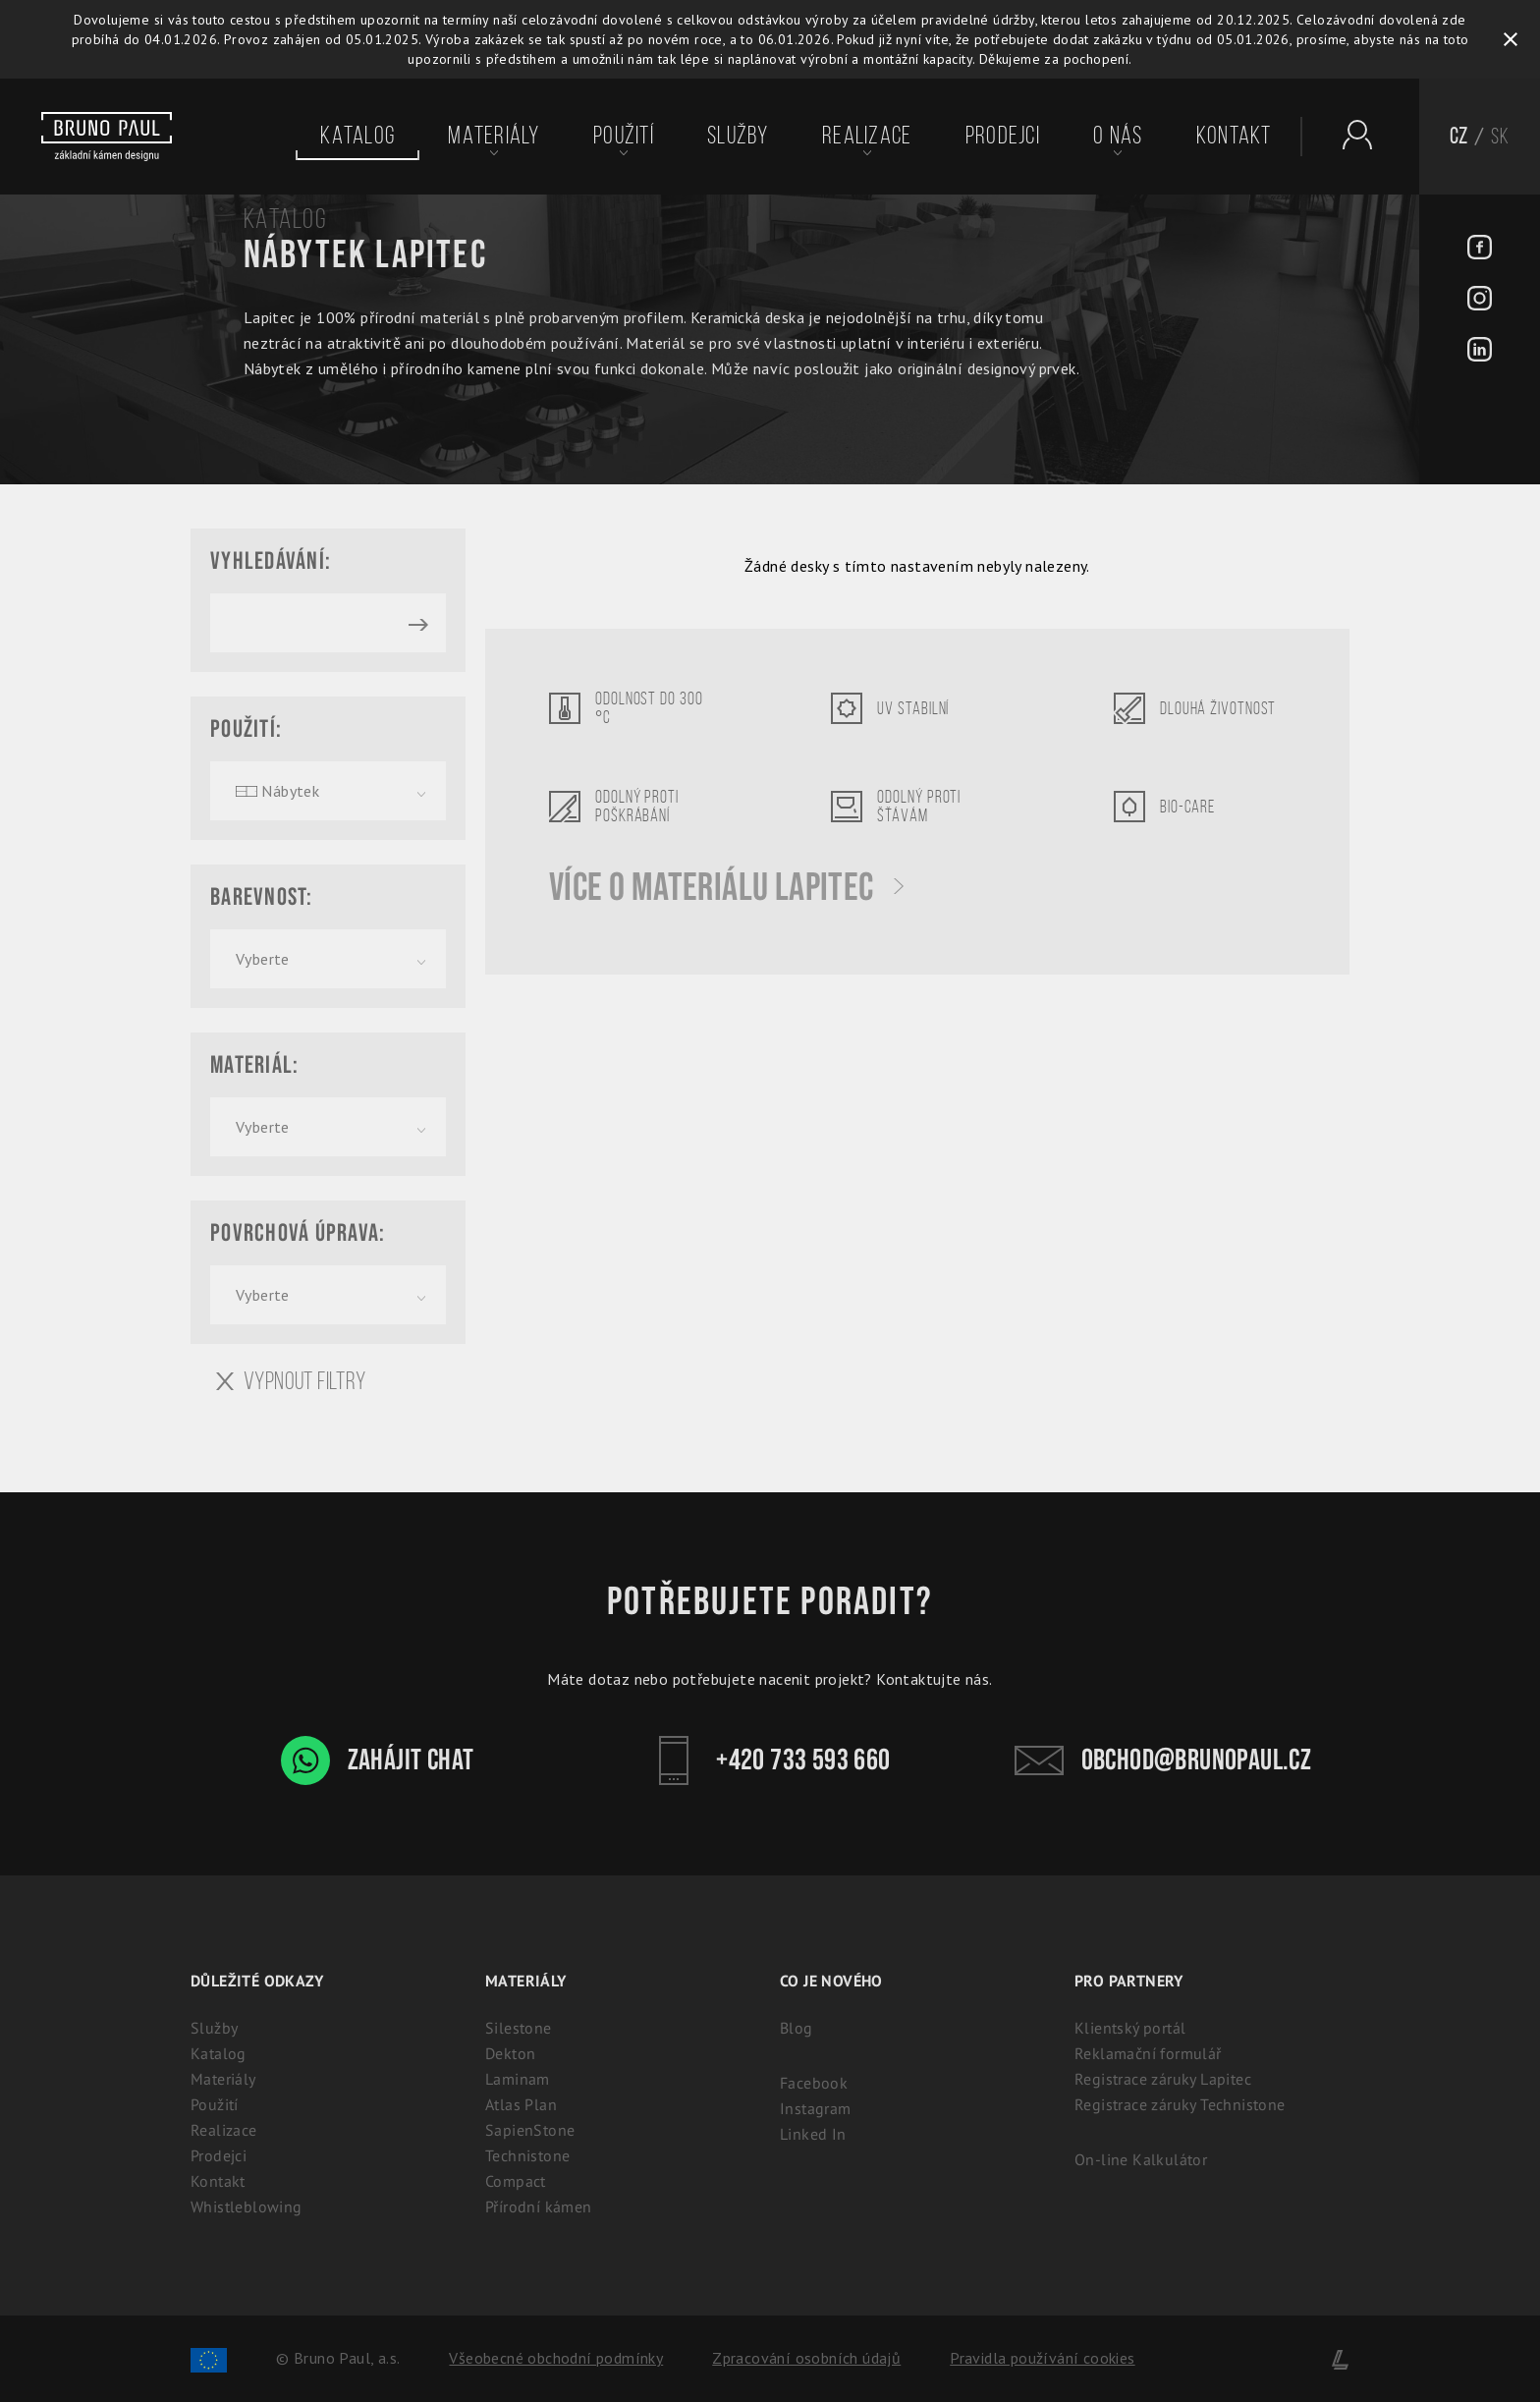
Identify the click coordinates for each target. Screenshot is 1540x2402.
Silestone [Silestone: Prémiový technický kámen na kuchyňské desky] (518, 2028)
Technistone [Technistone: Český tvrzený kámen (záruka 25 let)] (527, 2155)
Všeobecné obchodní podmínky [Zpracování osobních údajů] (556, 2358)
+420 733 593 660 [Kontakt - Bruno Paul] (769, 1760)
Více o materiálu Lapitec (726, 888)
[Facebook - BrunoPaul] (1479, 249)
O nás (1117, 135)
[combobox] (328, 790)
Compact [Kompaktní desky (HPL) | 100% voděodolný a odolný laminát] (515, 2181)
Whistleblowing (246, 2206)
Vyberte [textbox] (263, 959)
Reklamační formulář (1148, 2053)
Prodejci (1003, 135)
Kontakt (1234, 135)
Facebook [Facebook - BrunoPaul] (814, 2083)
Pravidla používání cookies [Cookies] (1042, 2358)
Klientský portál (1129, 2028)
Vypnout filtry (291, 1381)
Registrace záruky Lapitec (1162, 2079)
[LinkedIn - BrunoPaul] (1479, 351)
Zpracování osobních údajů (806, 2358)
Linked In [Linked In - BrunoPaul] (813, 2134)
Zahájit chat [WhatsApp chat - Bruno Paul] (377, 1760)
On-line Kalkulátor (1140, 2159)
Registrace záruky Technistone (1180, 2104)
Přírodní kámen (538, 2206)
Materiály (493, 135)
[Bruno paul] (106, 136)
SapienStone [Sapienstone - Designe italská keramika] (530, 2130)
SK (1500, 136)
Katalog (357, 135)
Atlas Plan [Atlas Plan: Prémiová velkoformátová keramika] (521, 2104)
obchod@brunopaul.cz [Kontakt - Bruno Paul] (1163, 1760)
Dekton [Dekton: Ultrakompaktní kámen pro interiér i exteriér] (510, 2053)
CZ (1459, 136)
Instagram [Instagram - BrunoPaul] (816, 2108)
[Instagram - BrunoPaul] (1479, 300)
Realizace (866, 135)
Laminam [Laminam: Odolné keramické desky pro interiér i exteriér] (517, 2079)
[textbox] (328, 790)
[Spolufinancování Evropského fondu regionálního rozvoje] (209, 2358)
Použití (623, 135)
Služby (738, 135)
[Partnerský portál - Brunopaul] (1347, 134)
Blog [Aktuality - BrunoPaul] (796, 2028)
